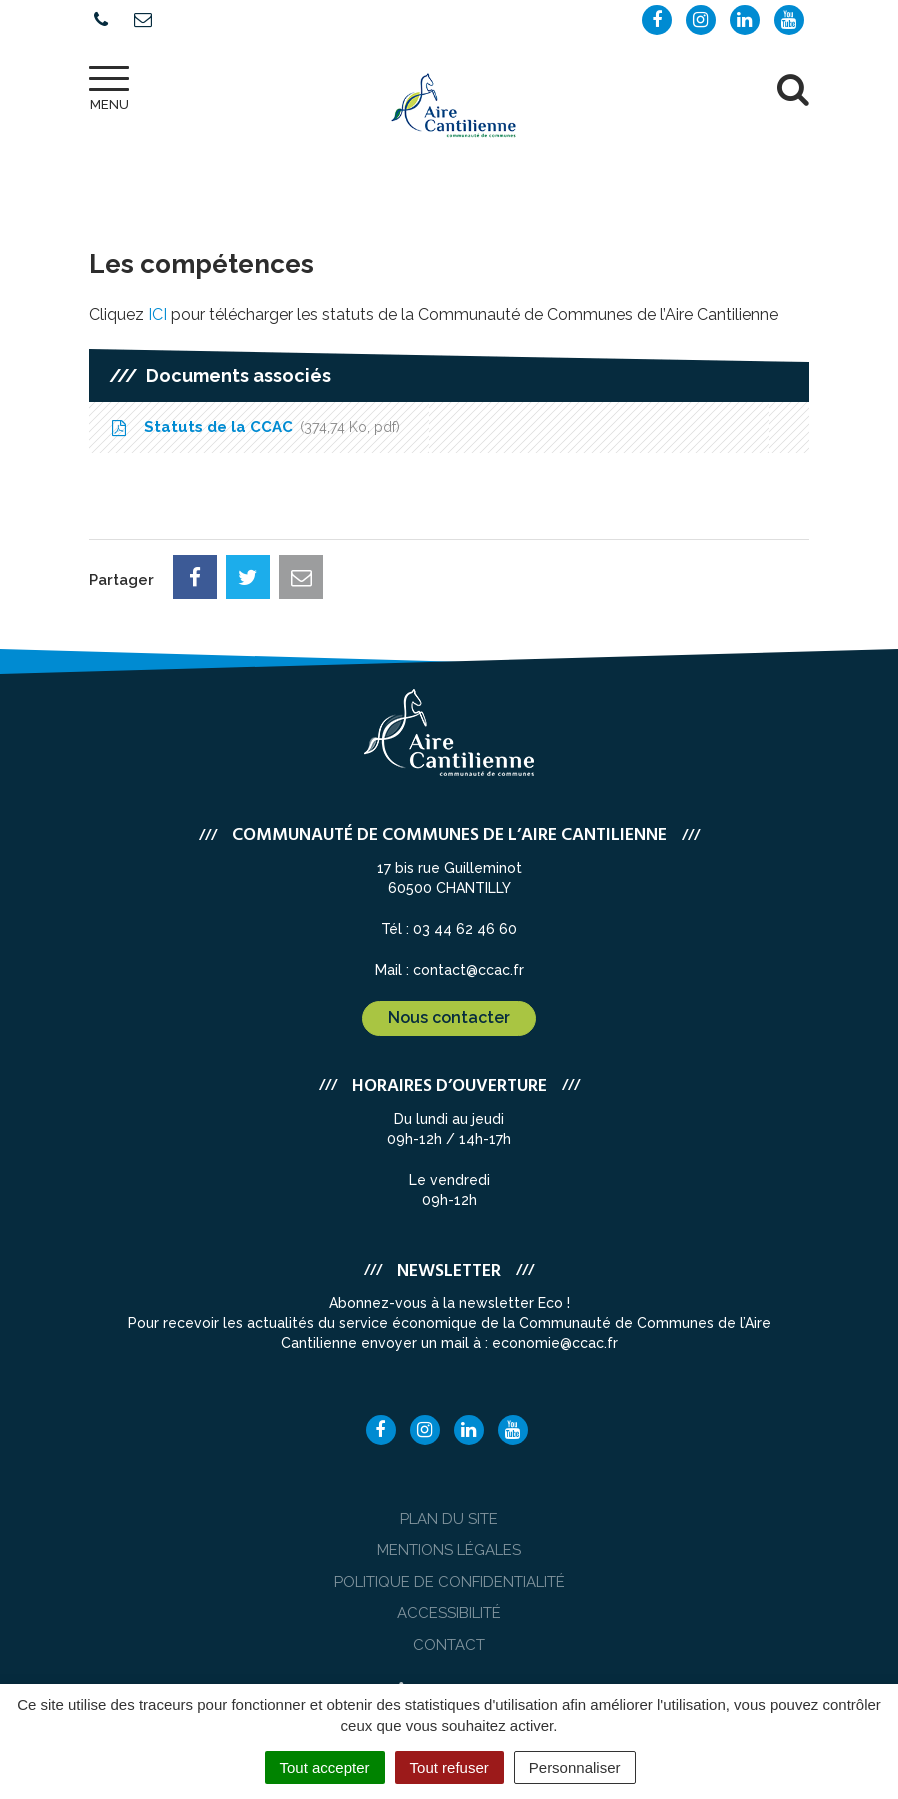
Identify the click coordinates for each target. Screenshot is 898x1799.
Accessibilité (449, 1613)
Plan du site (449, 1519)
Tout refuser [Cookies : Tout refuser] (449, 1767)
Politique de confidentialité (449, 1582)
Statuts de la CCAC (254, 427)
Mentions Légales (449, 1550)
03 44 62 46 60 (465, 929)
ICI (157, 314)
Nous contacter (449, 1017)
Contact (449, 1645)
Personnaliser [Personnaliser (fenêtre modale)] (575, 1767)
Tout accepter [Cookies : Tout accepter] (325, 1767)
